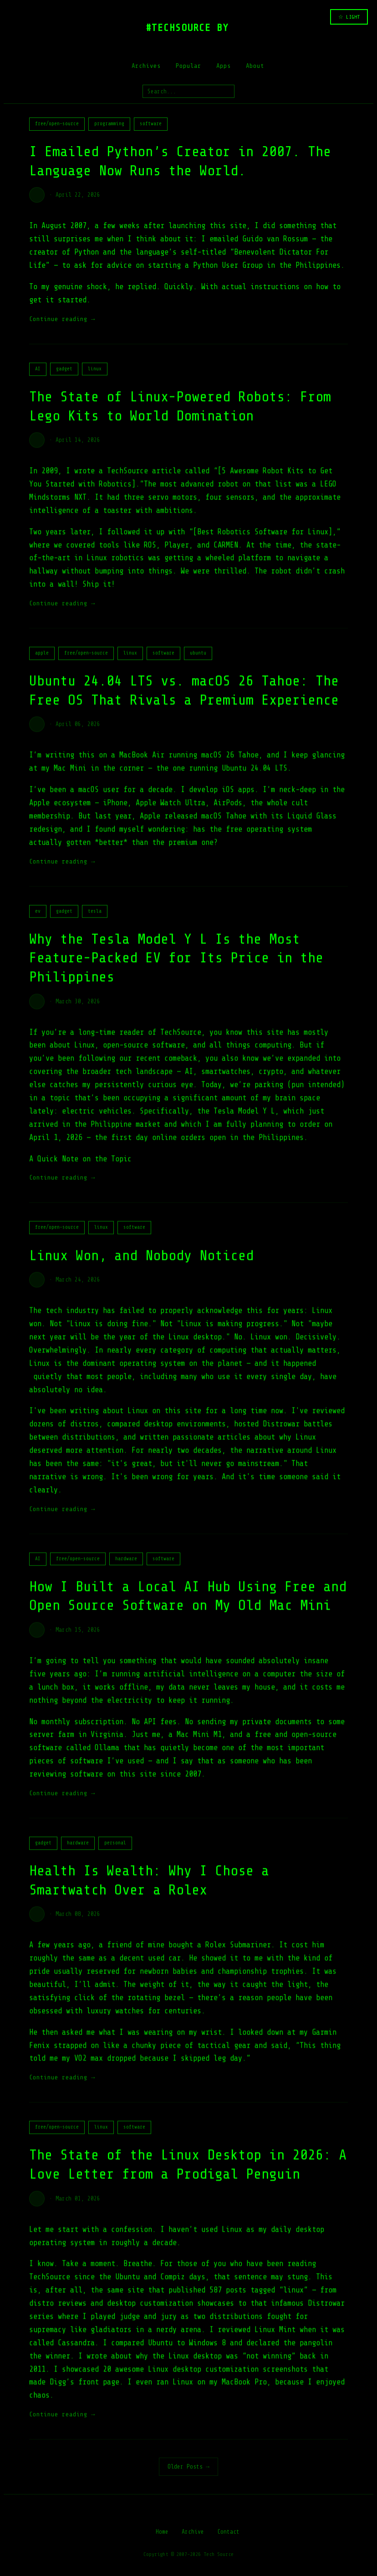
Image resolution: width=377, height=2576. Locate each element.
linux (95, 379)
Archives (146, 65)
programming (109, 124)
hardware (126, 1569)
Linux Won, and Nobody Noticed (141, 1266)
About (255, 65)
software (151, 124)
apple (42, 663)
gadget (64, 379)
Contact (228, 2531)
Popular (188, 65)
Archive (193, 2531)
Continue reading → (62, 319)
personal (115, 1853)
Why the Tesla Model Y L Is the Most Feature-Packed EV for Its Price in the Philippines (176, 968)
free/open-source (57, 124)
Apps (223, 65)
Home (162, 2531)
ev (38, 921)
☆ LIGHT (349, 17)
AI (38, 379)
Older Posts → (188, 2466)
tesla (95, 921)
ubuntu (198, 663)
